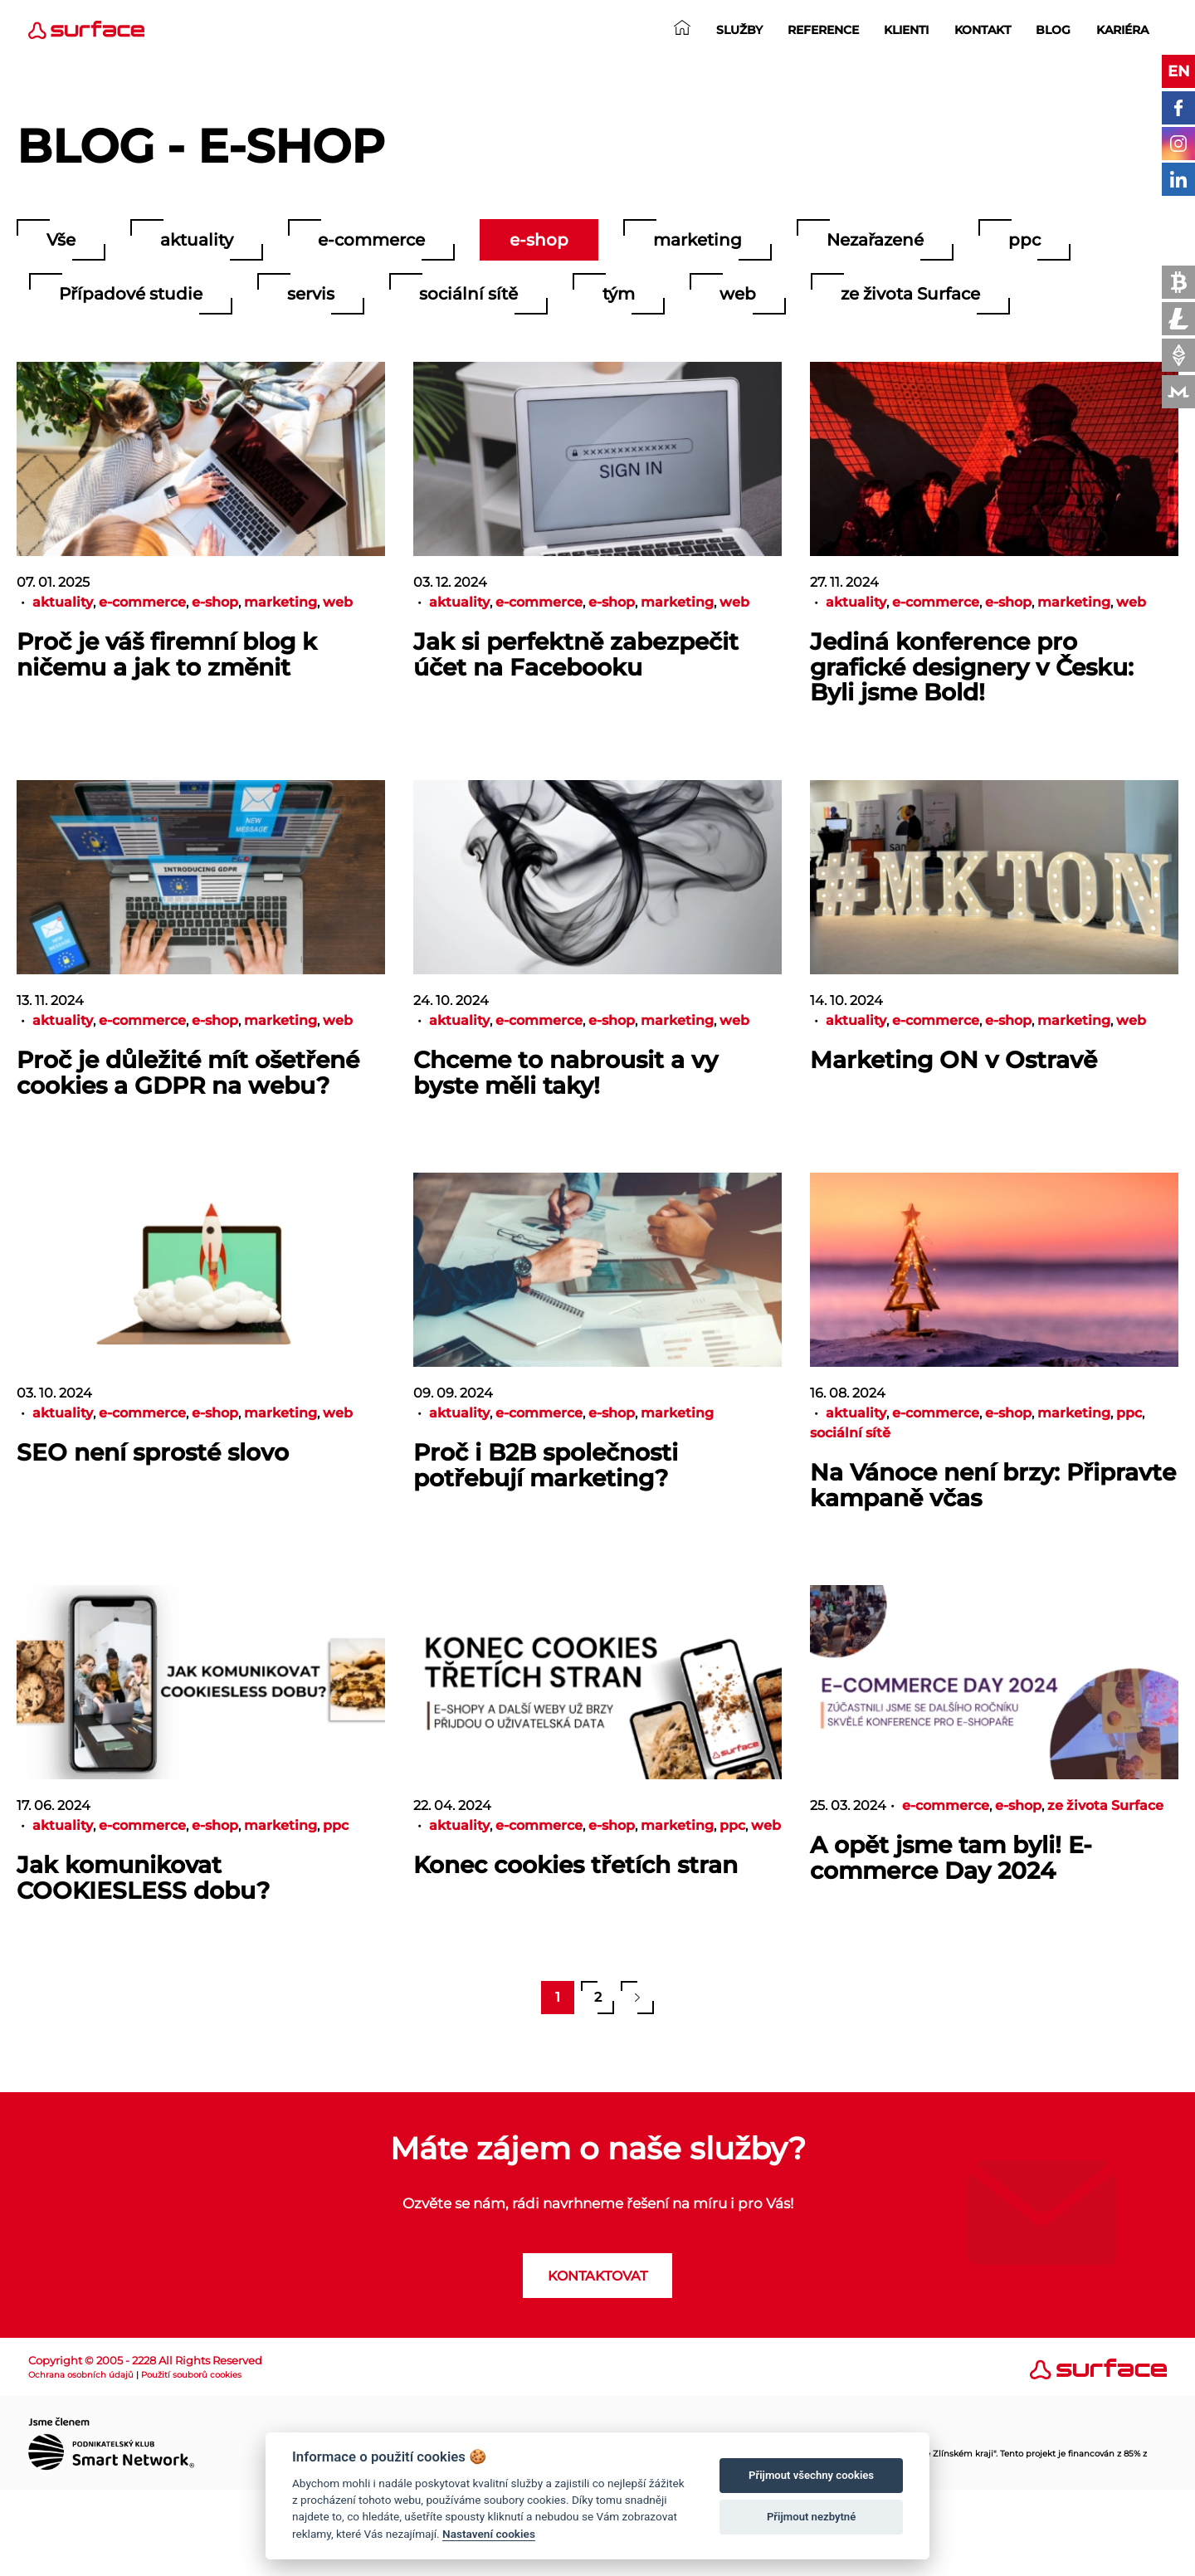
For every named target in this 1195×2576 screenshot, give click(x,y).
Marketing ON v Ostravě (953, 1060)
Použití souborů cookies (191, 2374)
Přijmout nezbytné (811, 2516)
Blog (1053, 29)
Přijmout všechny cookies (811, 2475)
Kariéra (1122, 29)
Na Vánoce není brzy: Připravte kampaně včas (993, 1485)
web (737, 294)
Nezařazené (875, 240)
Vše (61, 240)
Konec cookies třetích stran (575, 1865)
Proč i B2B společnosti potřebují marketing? (545, 1465)
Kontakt (982, 29)
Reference (823, 29)
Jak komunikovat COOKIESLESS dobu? (143, 1878)
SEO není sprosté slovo (153, 1452)
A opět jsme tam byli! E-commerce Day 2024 (951, 1858)
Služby (739, 29)
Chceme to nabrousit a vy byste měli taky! (565, 1073)
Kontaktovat (597, 2275)
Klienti (906, 29)
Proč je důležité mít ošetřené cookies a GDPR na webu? (188, 1073)
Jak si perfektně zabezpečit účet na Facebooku (576, 654)
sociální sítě (468, 294)
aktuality (196, 240)
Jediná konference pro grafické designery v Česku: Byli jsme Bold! (972, 667)
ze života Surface (910, 294)
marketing (697, 240)
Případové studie (130, 294)
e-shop (539, 240)
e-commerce (371, 240)
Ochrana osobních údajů (81, 2374)
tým (618, 294)
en (1179, 71)
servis (310, 294)
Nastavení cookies (488, 2533)
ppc (1024, 240)
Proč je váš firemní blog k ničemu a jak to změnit (167, 654)
